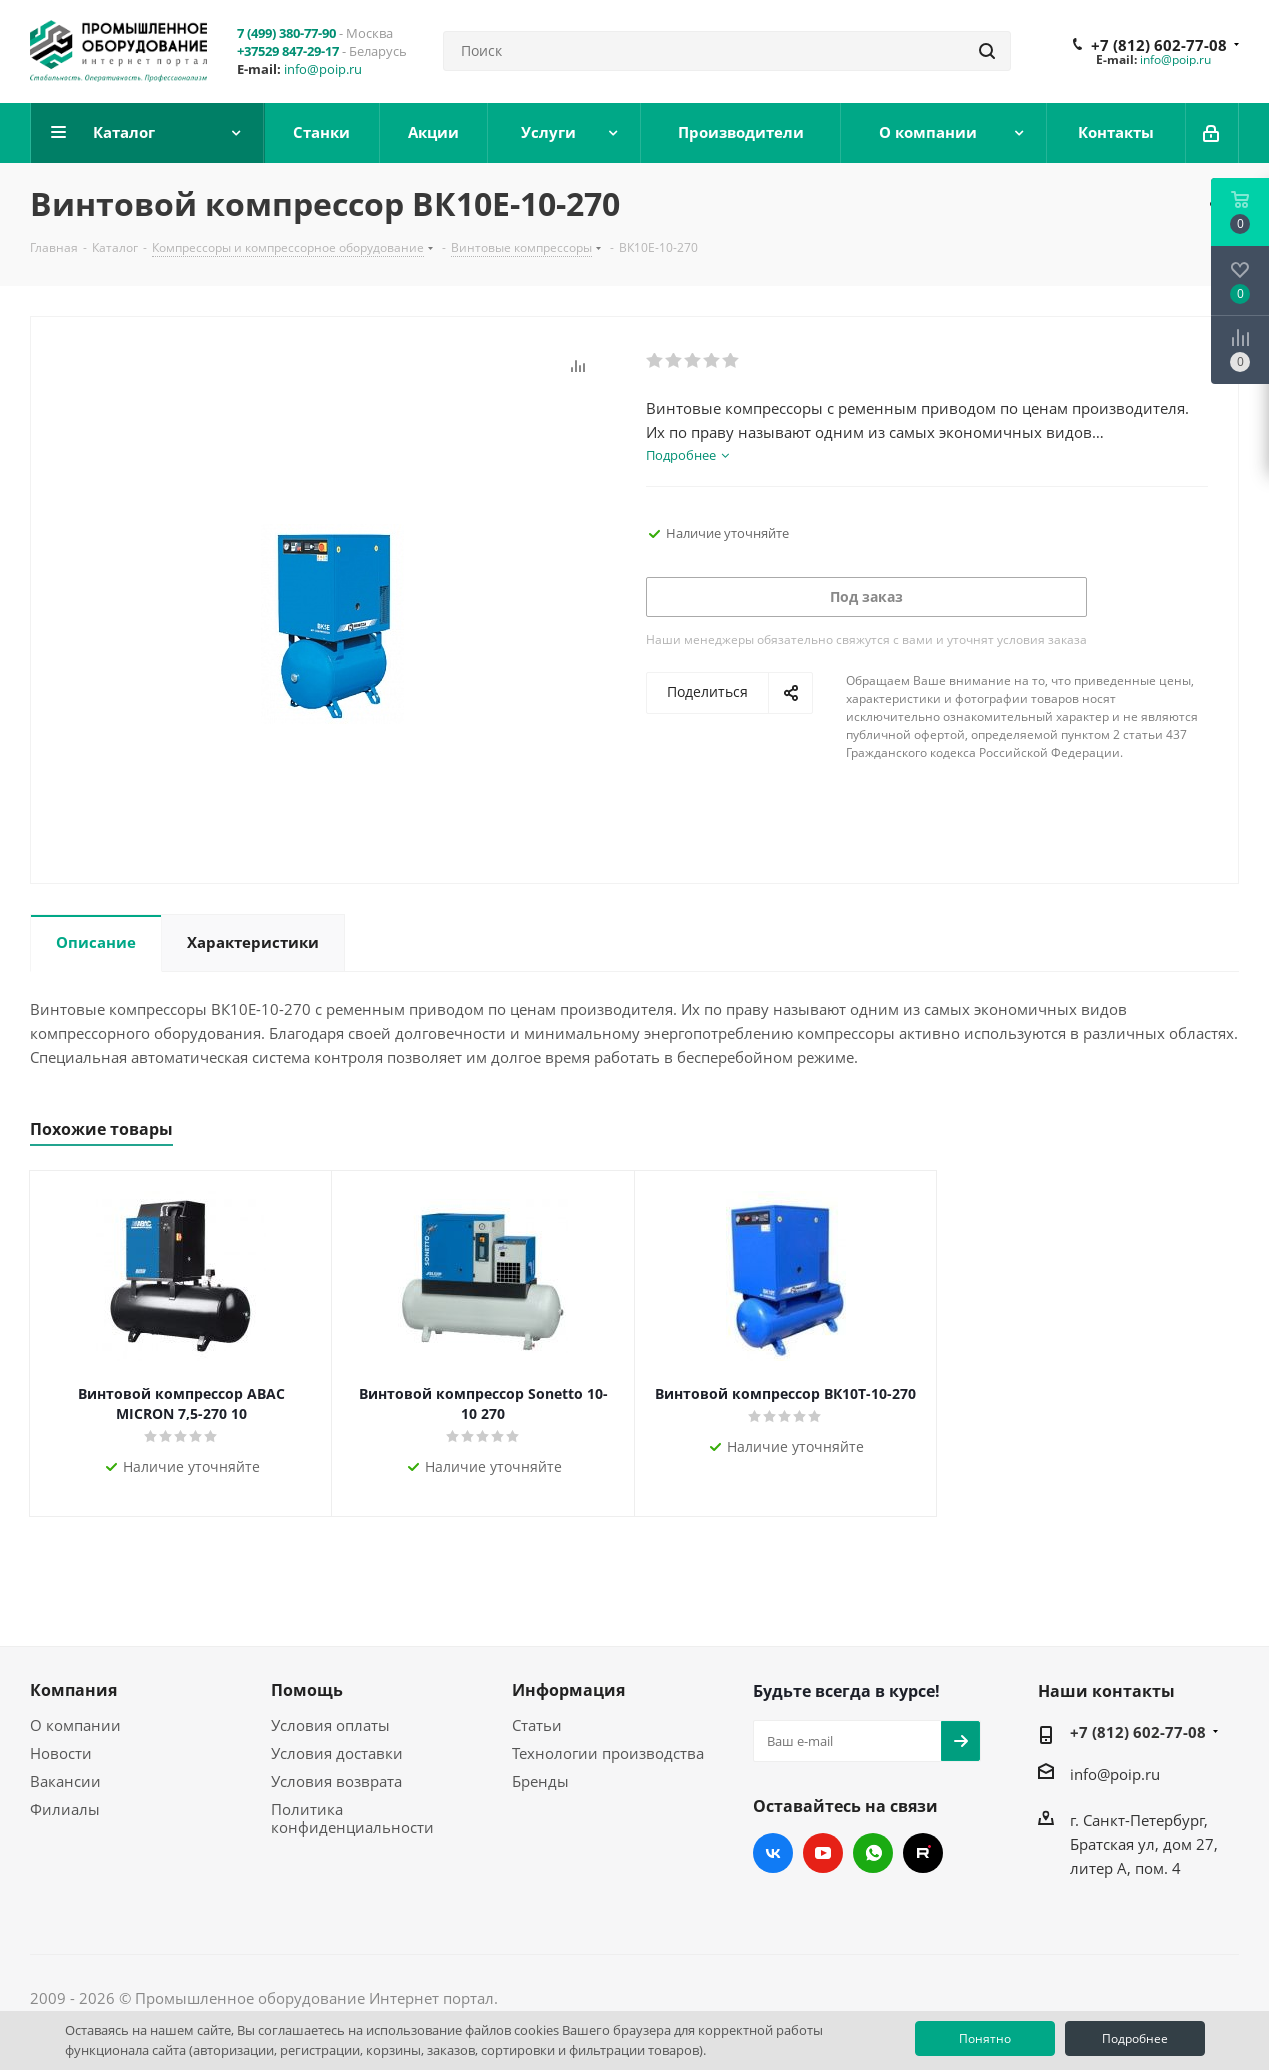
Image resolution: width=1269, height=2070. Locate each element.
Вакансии (65, 1781)
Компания (73, 1690)
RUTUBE (923, 1853)
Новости (61, 1753)
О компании (75, 1725)
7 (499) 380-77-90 (286, 33)
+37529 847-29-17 (288, 51)
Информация (568, 1690)
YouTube (823, 1853)
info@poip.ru (323, 69)
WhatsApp (873, 1853)
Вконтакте (773, 1853)
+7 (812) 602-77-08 (1159, 45)
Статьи (537, 1725)
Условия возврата (336, 1781)
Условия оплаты (330, 1725)
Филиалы (65, 1809)
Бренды (540, 1781)
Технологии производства (608, 1753)
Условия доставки (337, 1753)
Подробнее (1135, 2038)
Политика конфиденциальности (352, 1818)
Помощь (307, 1690)
